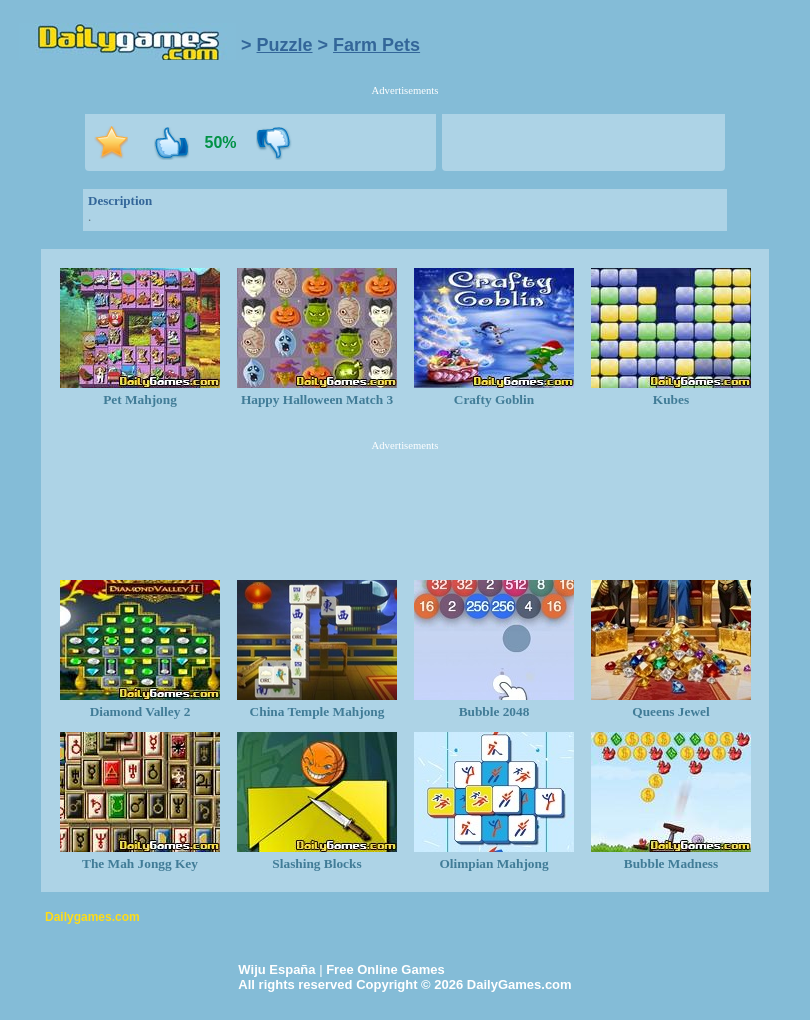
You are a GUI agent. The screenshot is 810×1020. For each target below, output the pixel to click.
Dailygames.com (92, 917)
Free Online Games (385, 969)
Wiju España (276, 969)
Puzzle (285, 45)
